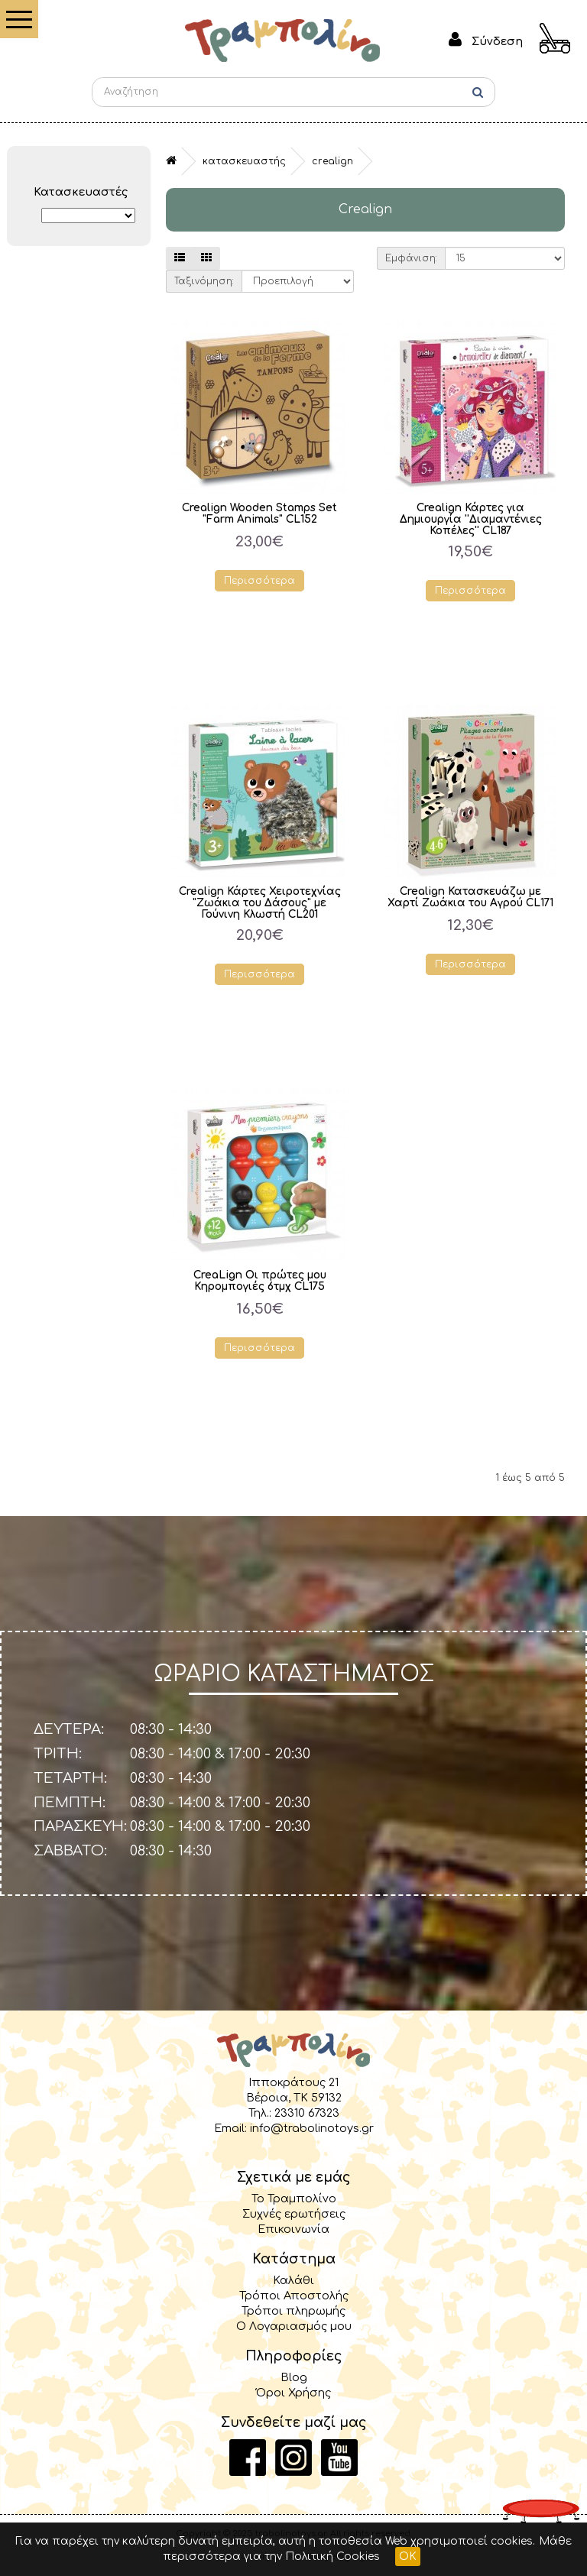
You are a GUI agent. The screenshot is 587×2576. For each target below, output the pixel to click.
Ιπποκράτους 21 (293, 2082)
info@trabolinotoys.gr (312, 2128)
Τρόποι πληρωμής (293, 2311)
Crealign (332, 161)
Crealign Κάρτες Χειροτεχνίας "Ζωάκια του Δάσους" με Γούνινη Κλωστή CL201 (260, 903)
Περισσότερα (259, 580)
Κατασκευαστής (244, 161)
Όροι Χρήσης (293, 2392)
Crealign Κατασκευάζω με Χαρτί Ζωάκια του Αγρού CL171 (470, 897)
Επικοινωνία (293, 2229)
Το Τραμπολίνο (293, 2198)
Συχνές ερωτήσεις (293, 2214)
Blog (294, 2377)
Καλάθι (293, 2280)
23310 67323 (306, 2113)
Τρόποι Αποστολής (294, 2295)
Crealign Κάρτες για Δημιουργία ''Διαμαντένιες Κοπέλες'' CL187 (471, 519)
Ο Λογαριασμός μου (294, 2326)
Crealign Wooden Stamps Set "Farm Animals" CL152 (259, 513)
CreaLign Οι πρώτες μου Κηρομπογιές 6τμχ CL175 (259, 1280)
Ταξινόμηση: (204, 281)
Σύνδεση (497, 41)
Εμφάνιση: (411, 258)
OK (408, 2556)
